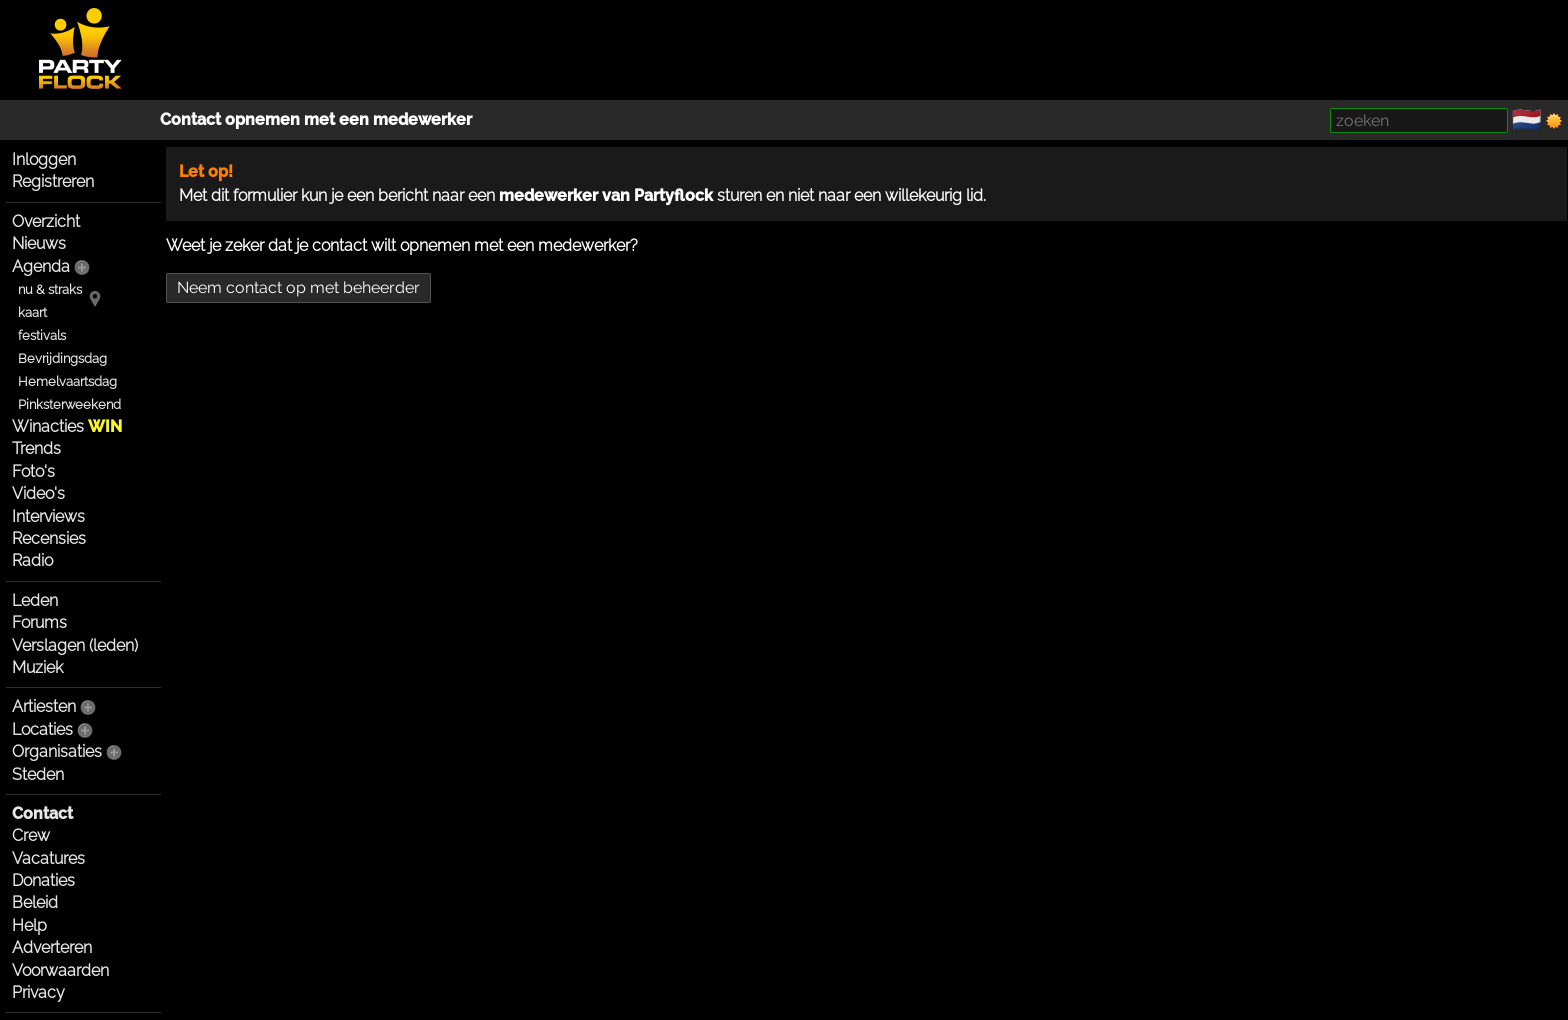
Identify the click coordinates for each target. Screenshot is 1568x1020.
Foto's (33, 471)
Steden (38, 774)
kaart (32, 312)
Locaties (42, 729)
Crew (31, 835)
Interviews (48, 516)
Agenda (41, 266)
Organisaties (57, 751)
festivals (42, 335)
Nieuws (39, 243)
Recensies (49, 538)
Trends (36, 448)
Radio (32, 560)
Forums (39, 622)
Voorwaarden (60, 970)
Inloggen (44, 159)
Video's (38, 493)
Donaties (43, 880)
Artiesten (44, 706)
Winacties (67, 426)
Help (29, 925)
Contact (42, 813)
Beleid (35, 902)
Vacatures (48, 858)
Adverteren (52, 947)
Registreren (53, 181)
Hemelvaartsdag (67, 381)
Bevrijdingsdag (62, 358)
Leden (35, 600)
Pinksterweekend (69, 404)
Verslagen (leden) (75, 645)
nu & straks (50, 289)
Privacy (38, 992)
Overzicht (46, 221)
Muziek (37, 667)
